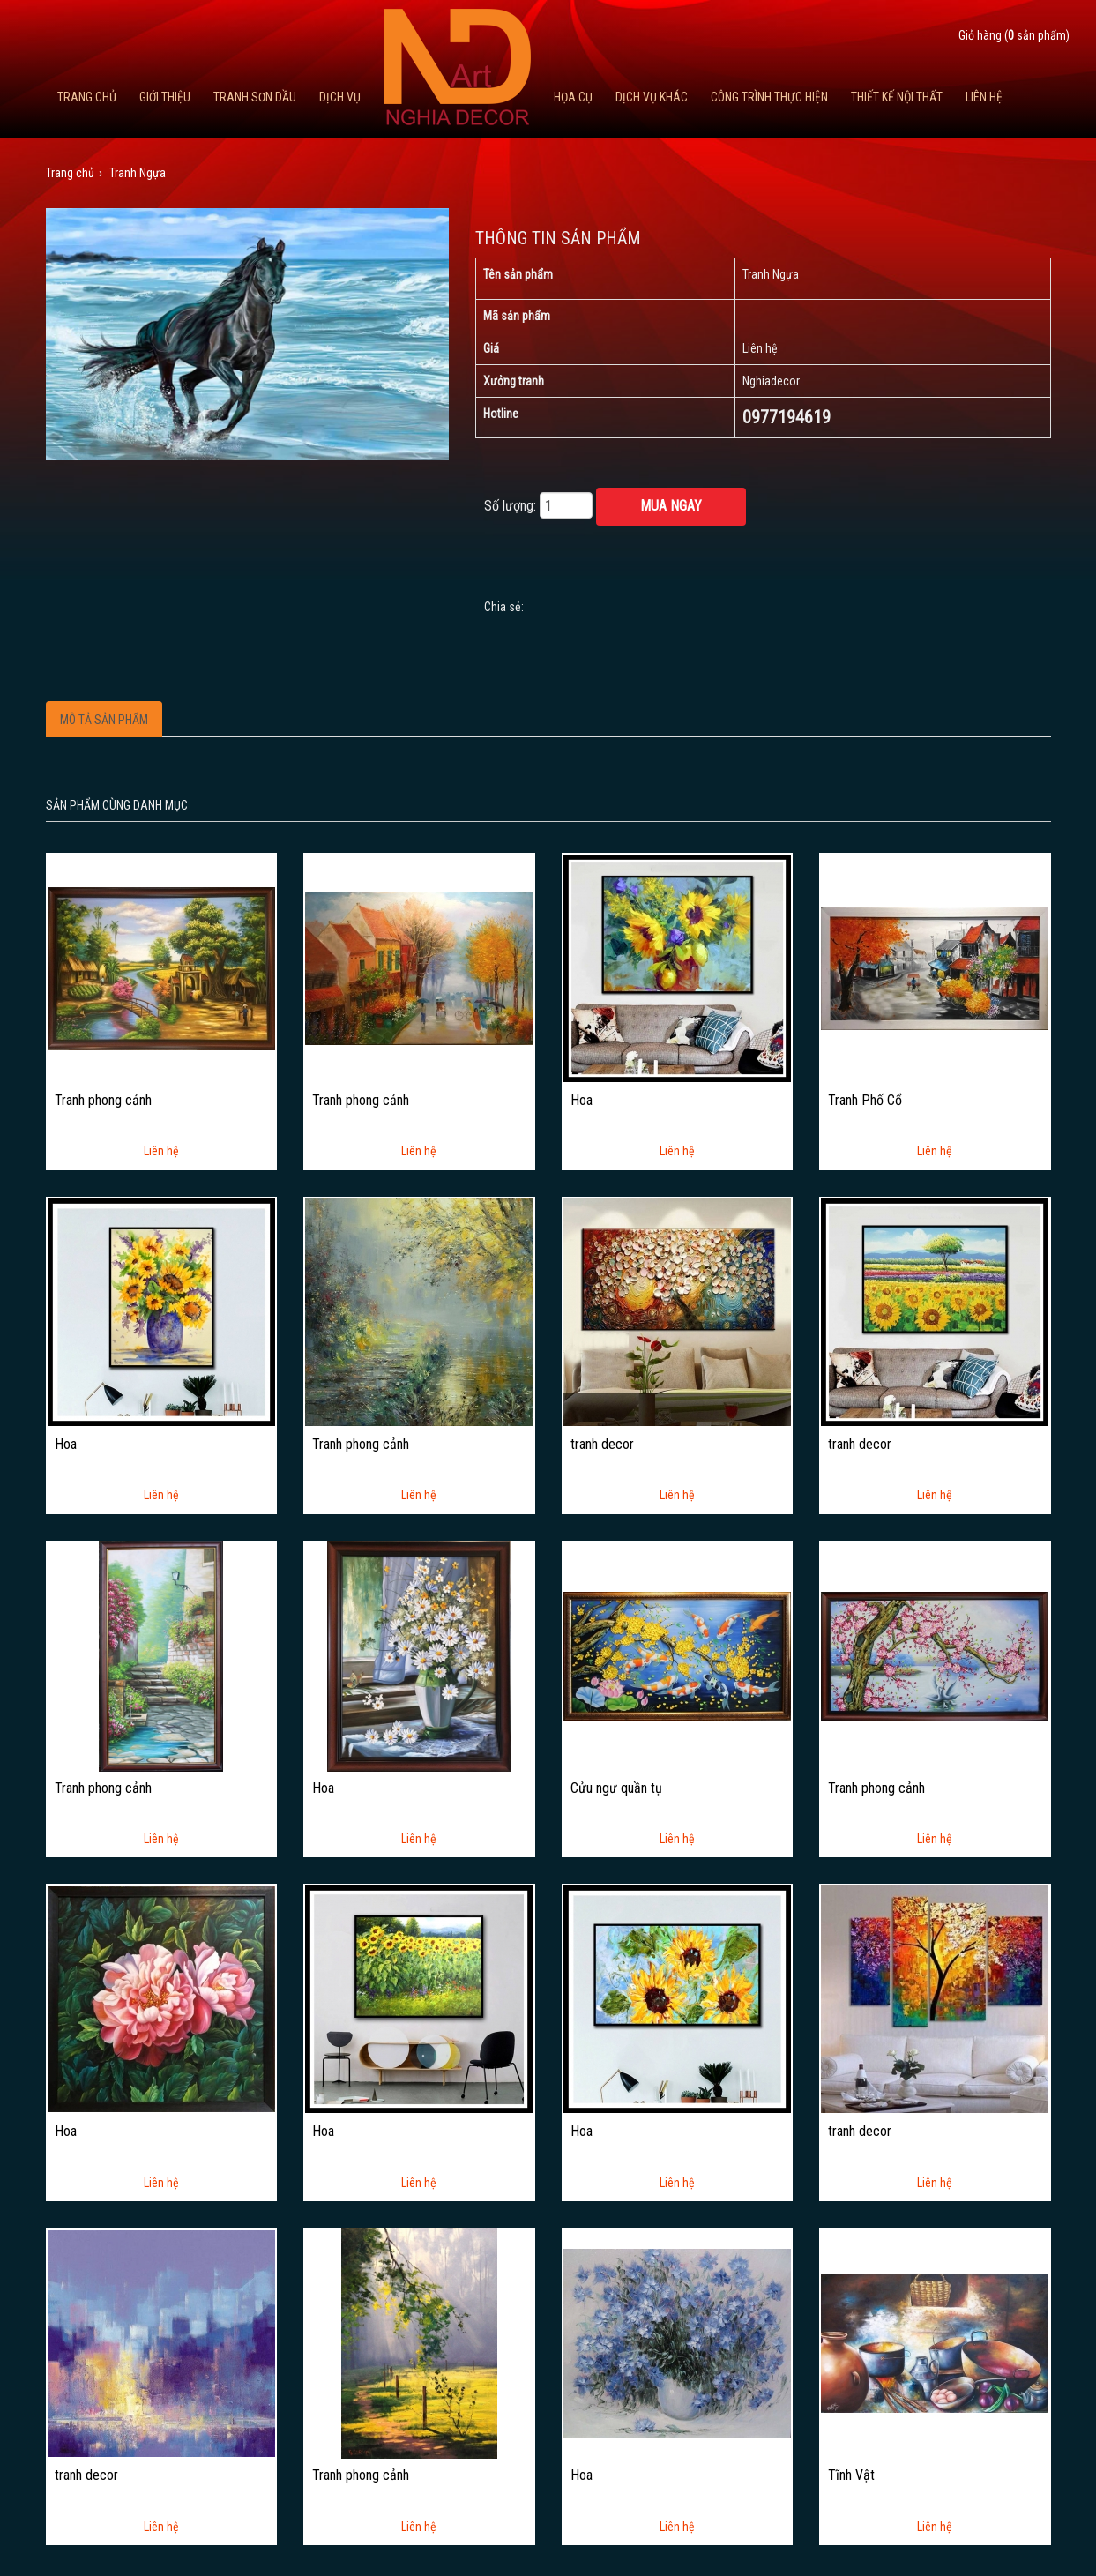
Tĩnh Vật (851, 2475)
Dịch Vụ (340, 97)
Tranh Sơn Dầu (254, 97)
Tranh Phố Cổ (865, 1101)
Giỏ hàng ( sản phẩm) (1014, 35)
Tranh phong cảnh (103, 1101)
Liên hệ (984, 97)
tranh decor (602, 1444)
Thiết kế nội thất (897, 97)
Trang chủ (86, 97)
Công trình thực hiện (769, 97)
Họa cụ (573, 97)
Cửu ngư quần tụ (616, 1788)
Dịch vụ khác (651, 97)
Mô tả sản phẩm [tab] (104, 720)
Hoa (581, 1101)
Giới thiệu (164, 97)
